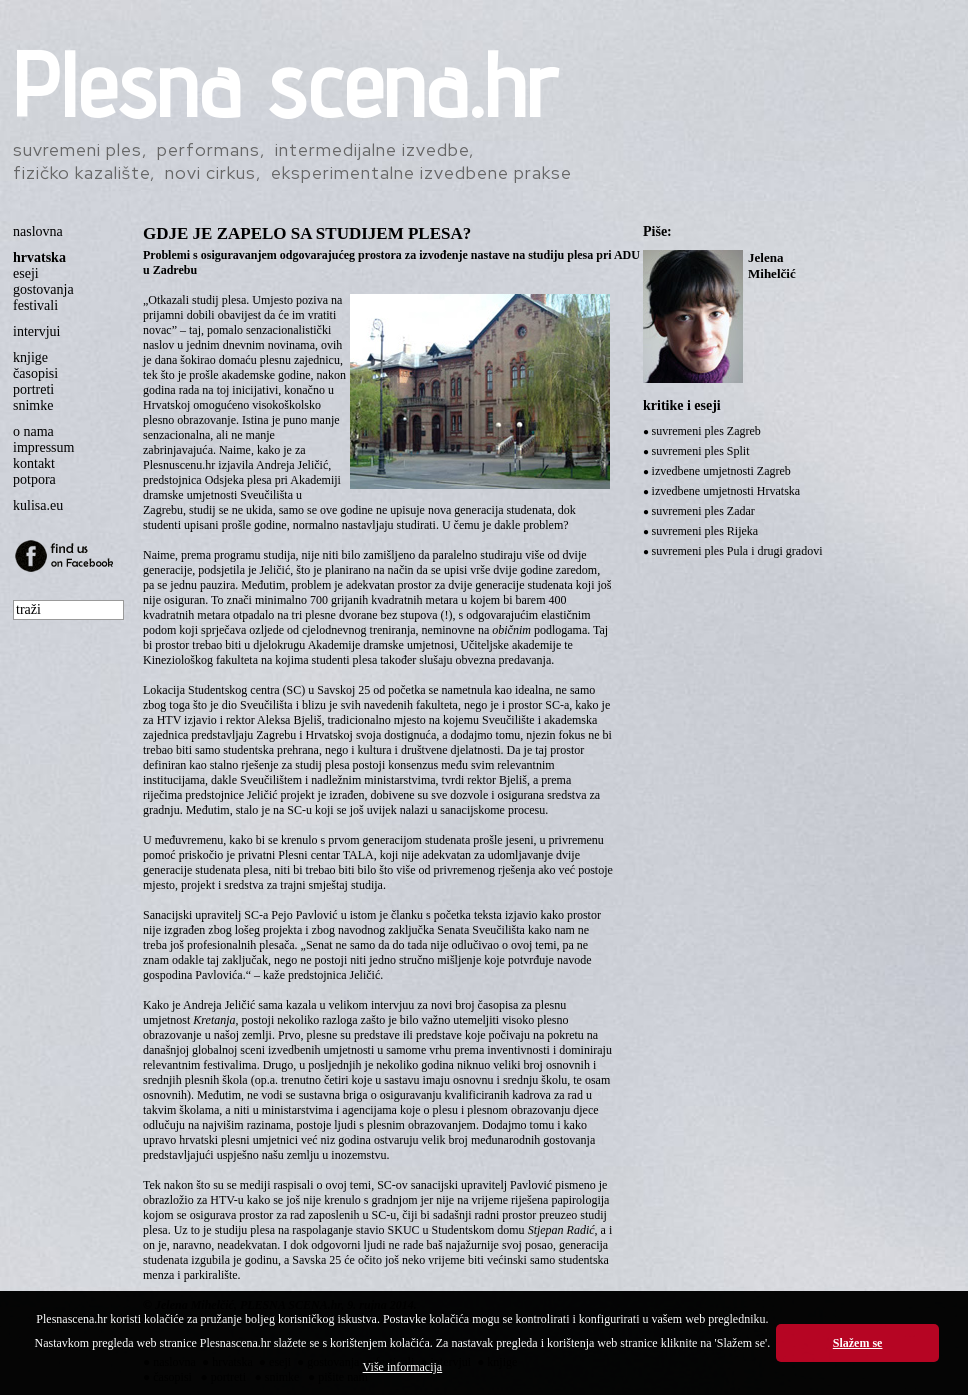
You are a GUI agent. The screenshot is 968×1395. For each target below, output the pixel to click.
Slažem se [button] (858, 1343)
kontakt (34, 463)
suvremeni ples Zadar (703, 511)
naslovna (38, 231)
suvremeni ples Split (701, 451)
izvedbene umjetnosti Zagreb (721, 471)
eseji (26, 273)
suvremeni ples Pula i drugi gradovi (737, 551)
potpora (34, 479)
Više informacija (403, 1367)
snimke (33, 405)
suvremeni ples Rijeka (705, 531)
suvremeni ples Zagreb (706, 431)
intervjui (36, 331)
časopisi (35, 373)
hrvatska (39, 257)
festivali (35, 305)
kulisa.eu (38, 505)
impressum (43, 447)
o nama (33, 431)
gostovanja (43, 289)
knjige (30, 357)
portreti (33, 389)
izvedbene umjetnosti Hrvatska (726, 491)
